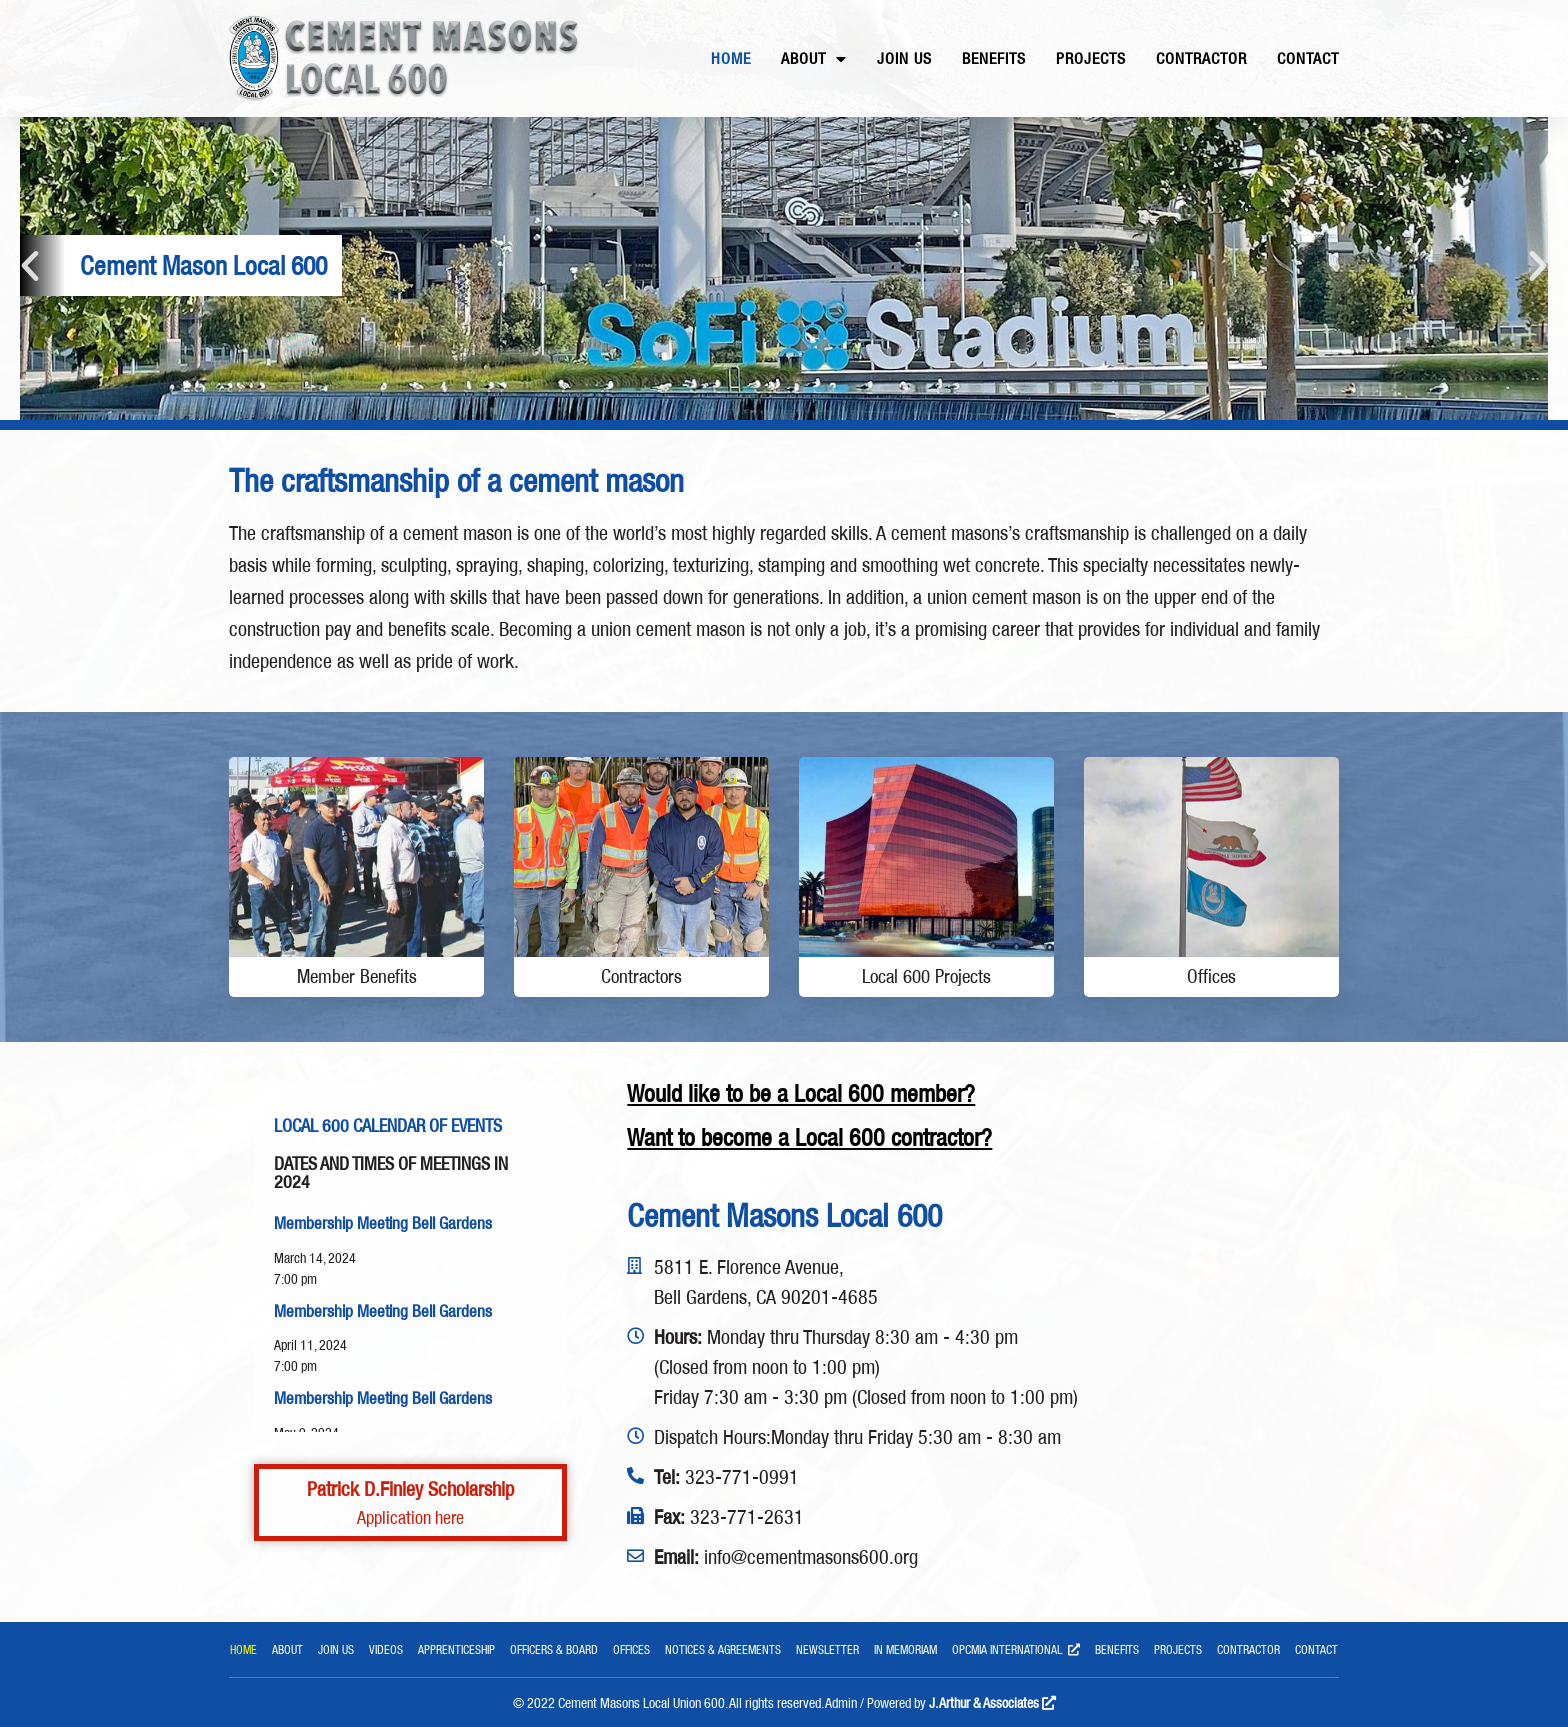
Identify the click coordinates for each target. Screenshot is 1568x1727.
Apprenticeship (456, 1649)
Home (731, 58)
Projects (1091, 58)
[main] (784, 481)
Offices (631, 1649)
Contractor (1201, 58)
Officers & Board (554, 1649)
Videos (386, 1649)
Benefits (994, 58)
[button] (30, 266)
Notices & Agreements (723, 1649)
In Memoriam (905, 1649)
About (814, 59)
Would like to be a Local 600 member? (801, 1093)
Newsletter (827, 1649)
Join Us (904, 58)
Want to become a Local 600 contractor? (809, 1137)
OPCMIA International (1016, 1652)
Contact (1308, 58)
